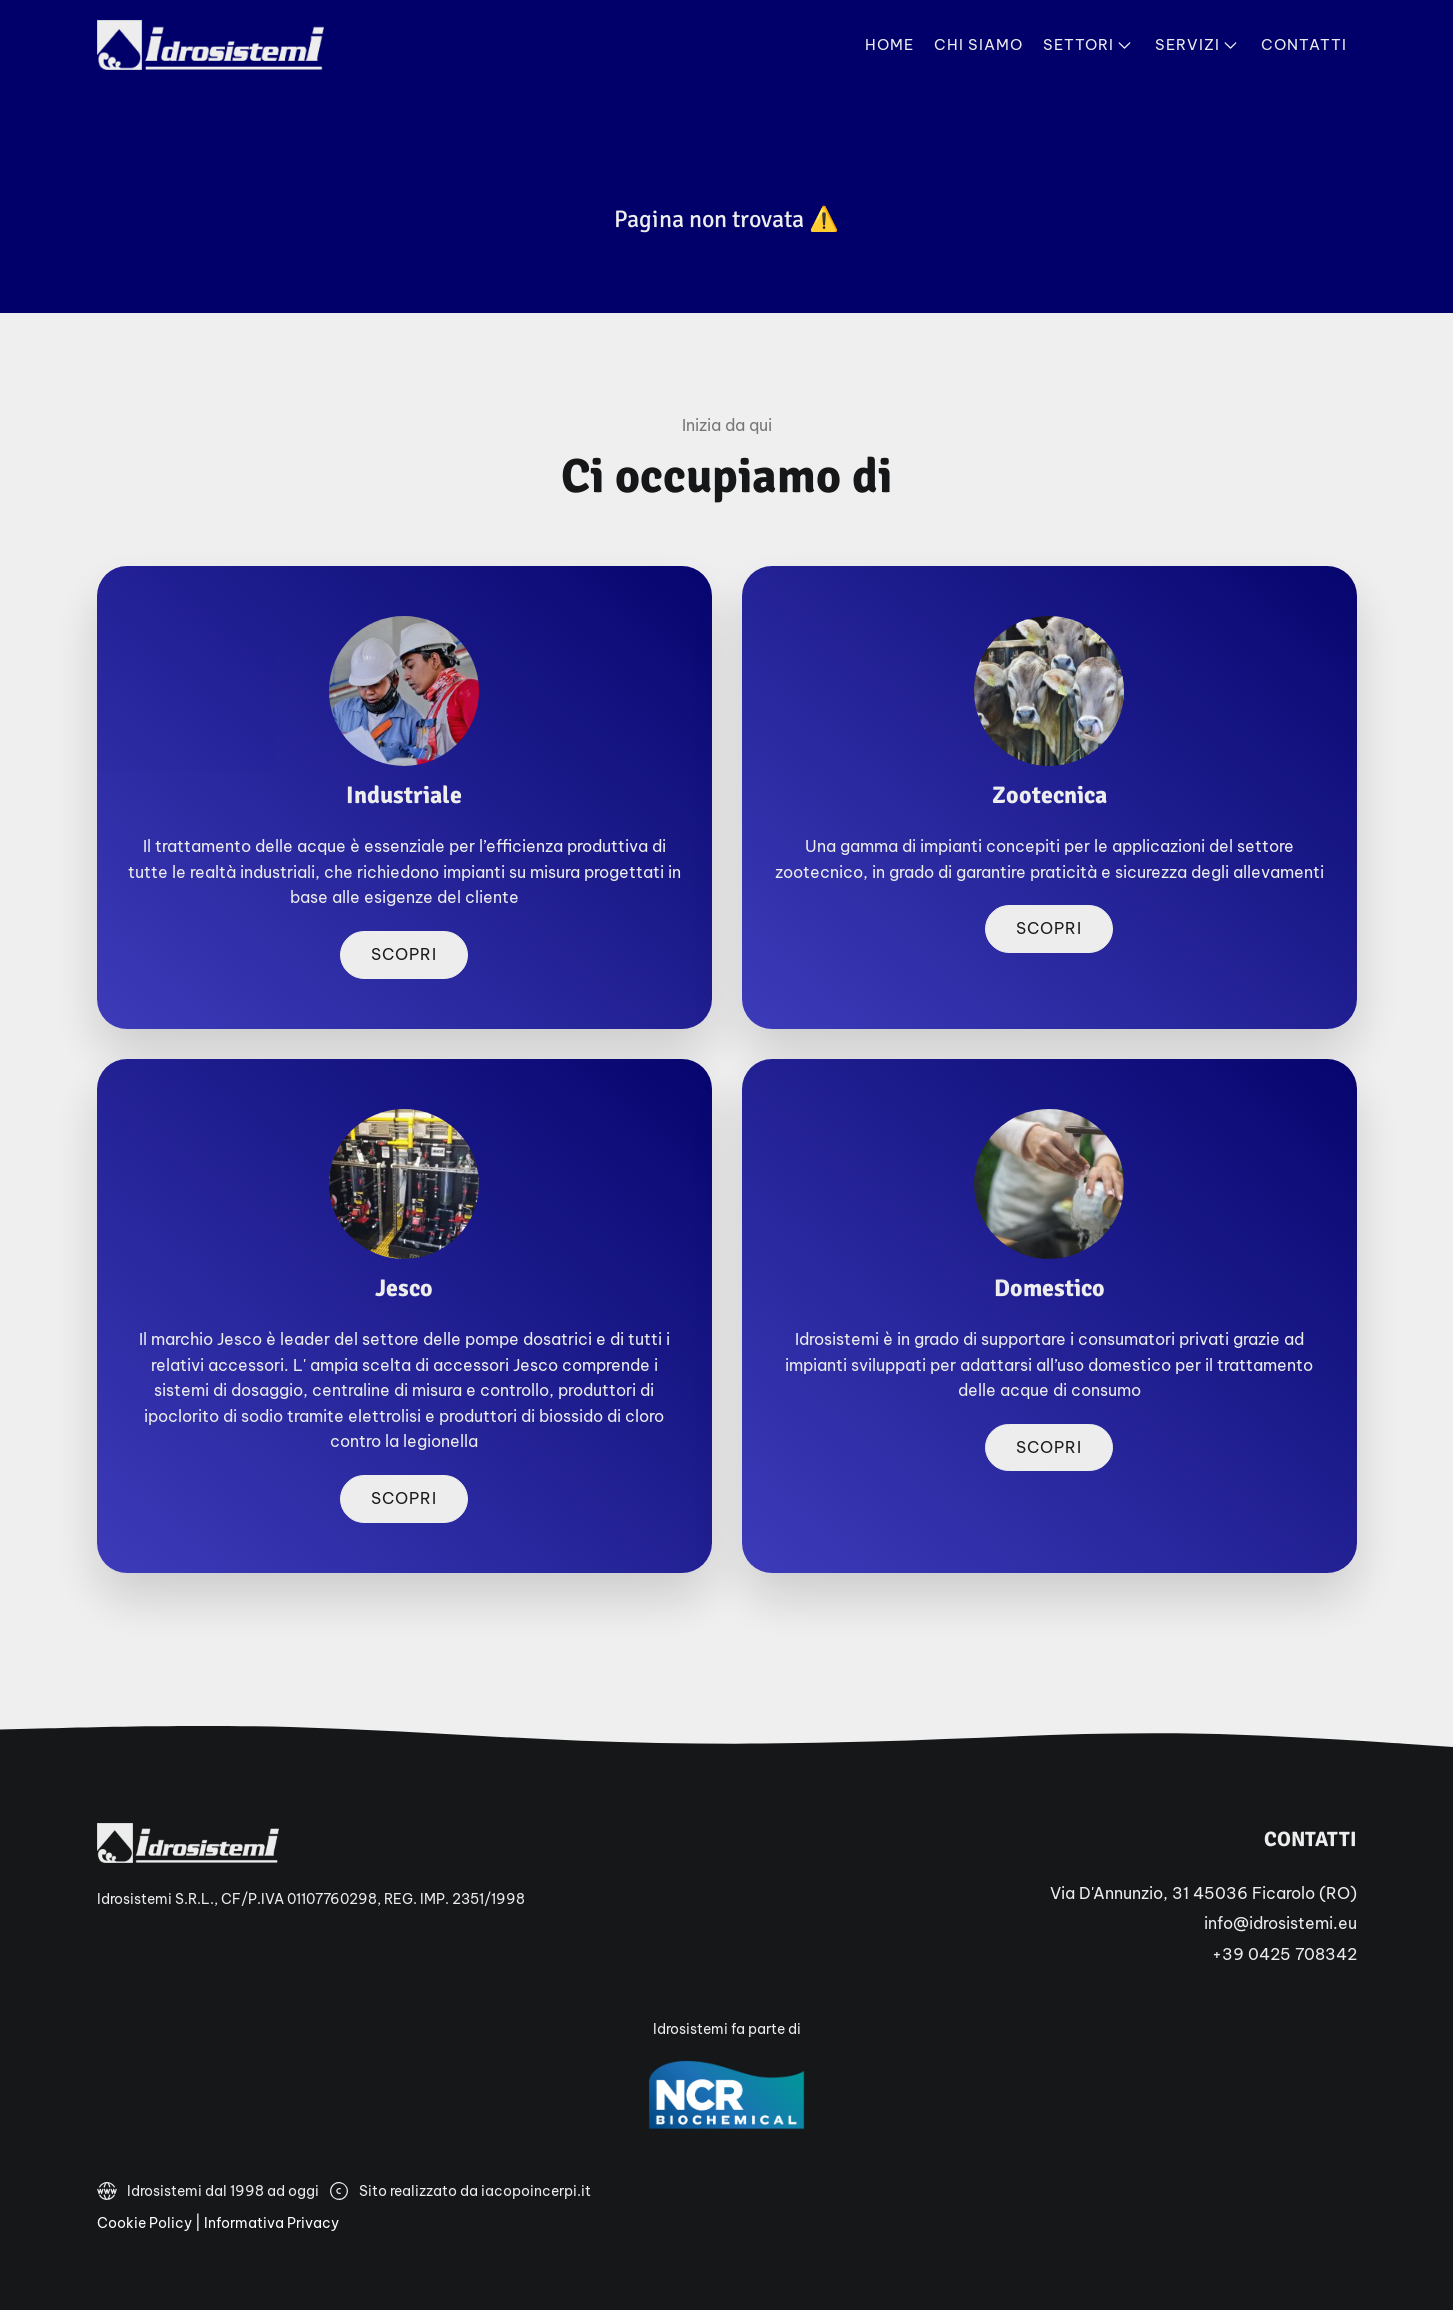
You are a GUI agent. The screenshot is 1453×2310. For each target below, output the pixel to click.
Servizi (1198, 45)
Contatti (1304, 44)
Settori (1089, 45)
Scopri (404, 954)
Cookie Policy (144, 2223)
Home (889, 44)
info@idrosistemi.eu (1280, 1923)
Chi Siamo (978, 44)
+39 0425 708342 (1284, 1954)
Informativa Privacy (271, 2223)
